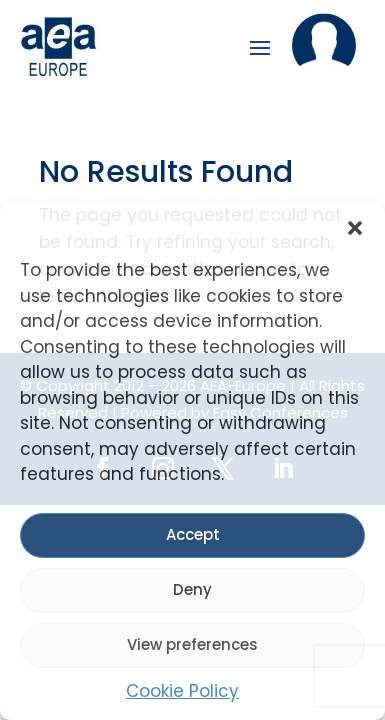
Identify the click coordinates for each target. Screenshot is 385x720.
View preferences (192, 644)
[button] (355, 228)
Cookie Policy (182, 691)
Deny (192, 589)
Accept (193, 534)
